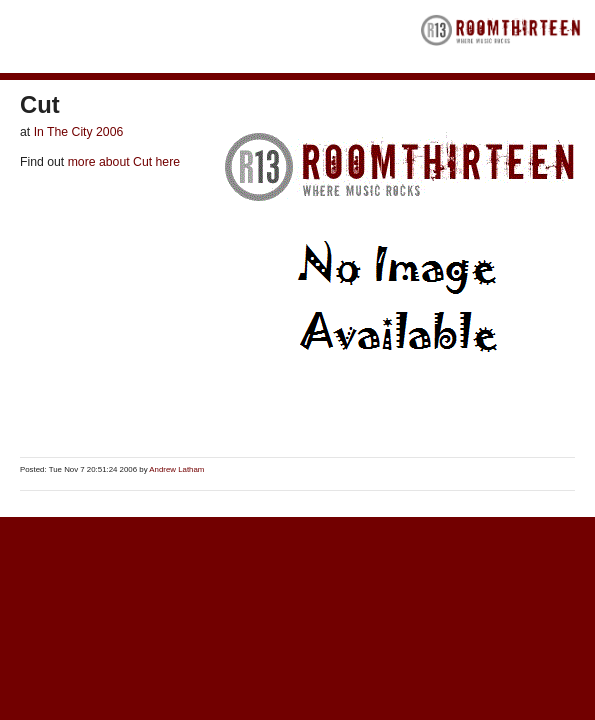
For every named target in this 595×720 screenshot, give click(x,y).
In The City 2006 (79, 132)
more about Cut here (122, 162)
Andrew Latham (176, 469)
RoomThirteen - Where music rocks (501, 36)
